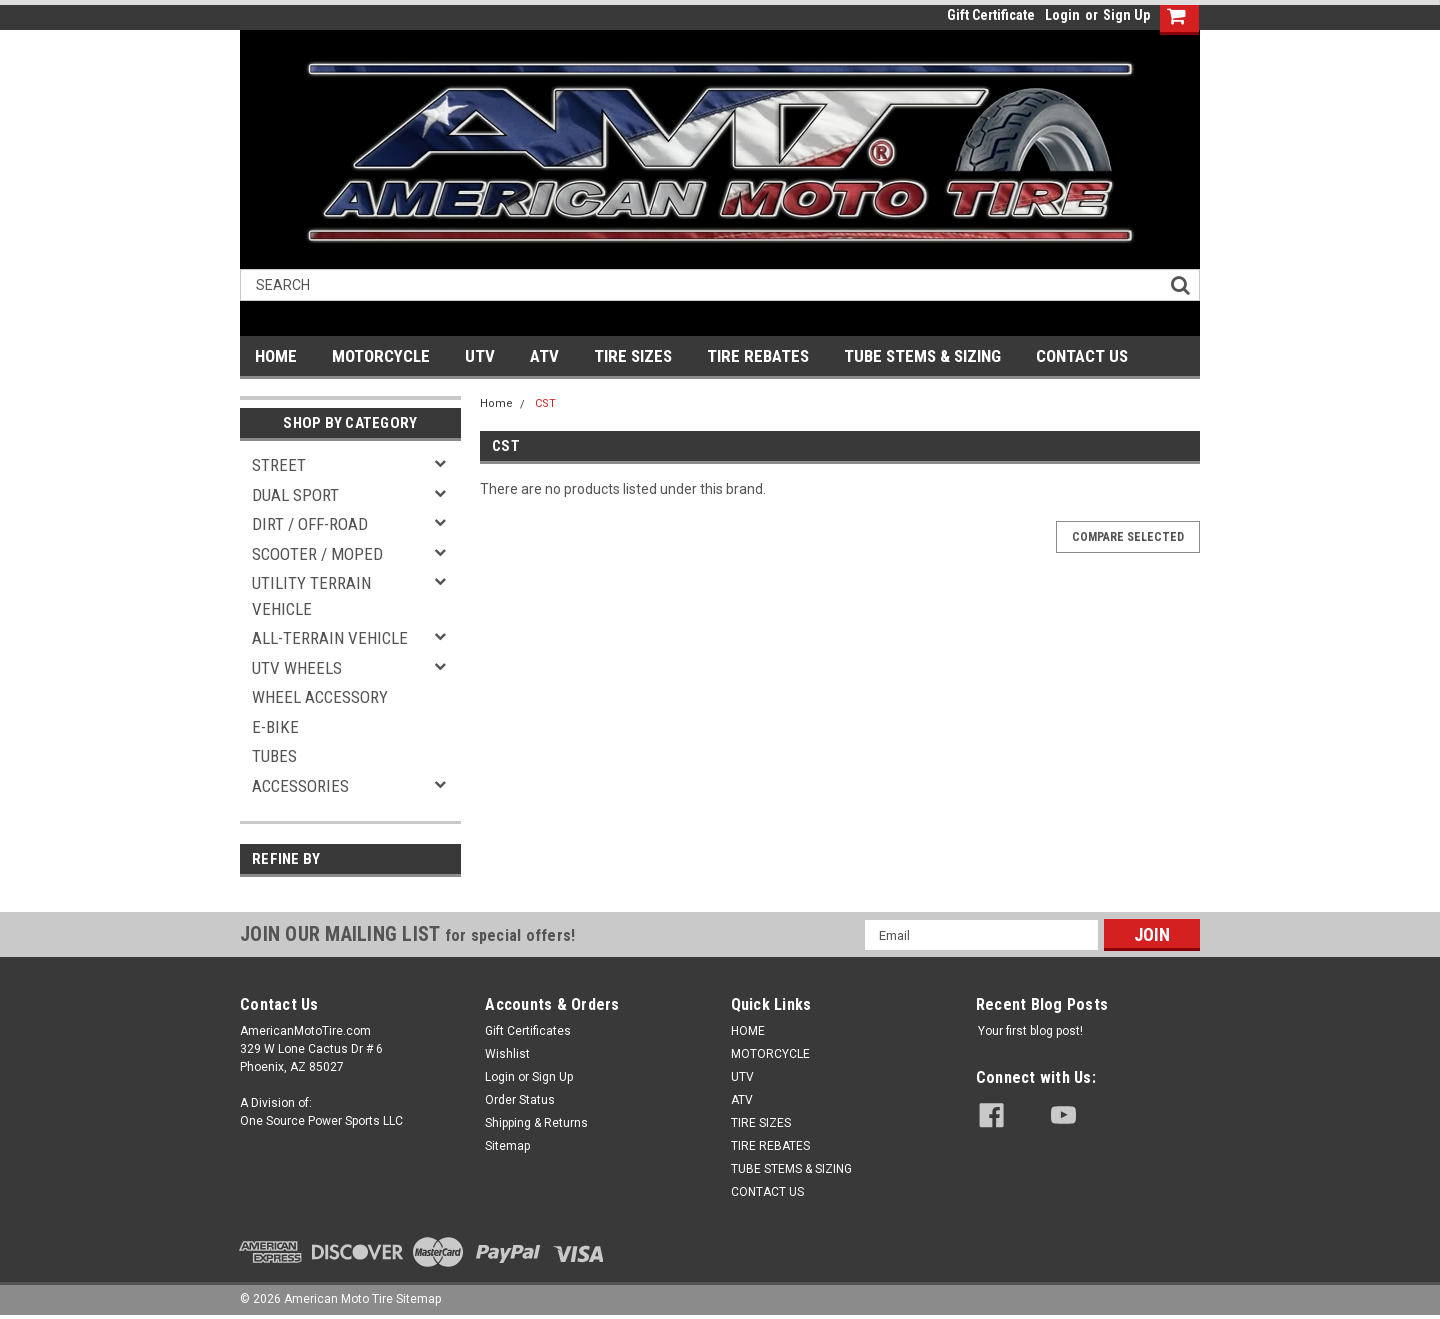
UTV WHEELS (297, 668)
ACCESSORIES (300, 786)
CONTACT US (1082, 356)
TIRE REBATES (758, 356)
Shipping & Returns (536, 1123)
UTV (480, 356)
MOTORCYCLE (381, 356)
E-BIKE (275, 727)
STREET (279, 465)
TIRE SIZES (633, 356)
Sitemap (507, 1146)
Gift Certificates (528, 1031)
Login (1062, 15)
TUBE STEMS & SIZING (922, 356)
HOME (276, 356)
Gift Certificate (991, 15)
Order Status (520, 1100)
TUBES (274, 756)
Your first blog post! (1030, 1031)
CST (545, 403)
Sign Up (1126, 15)
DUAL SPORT (295, 495)
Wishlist (507, 1054)
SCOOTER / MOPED (317, 554)
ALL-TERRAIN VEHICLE (330, 638)
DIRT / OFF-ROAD (310, 524)
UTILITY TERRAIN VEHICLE (311, 596)
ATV (544, 356)
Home (496, 403)
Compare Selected (1128, 537)
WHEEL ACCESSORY (320, 697)
